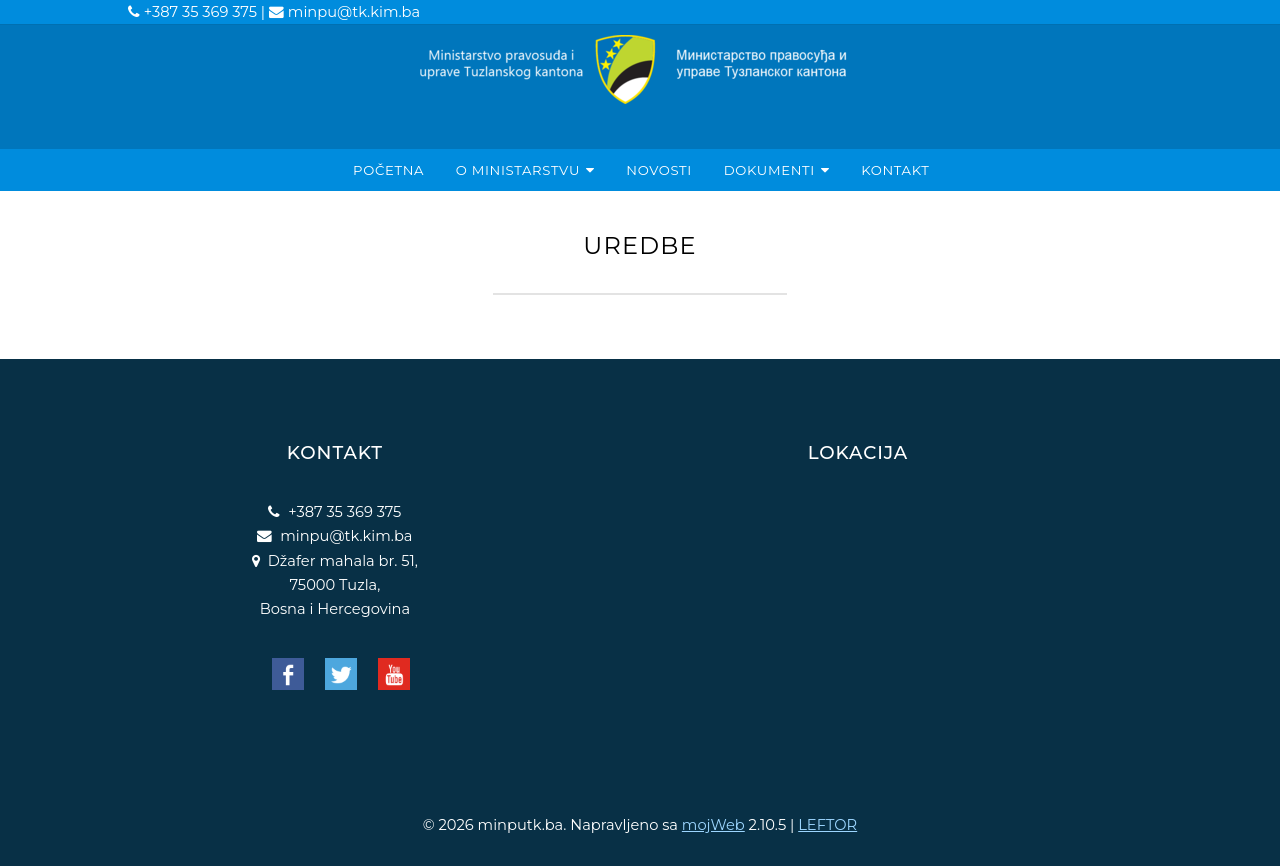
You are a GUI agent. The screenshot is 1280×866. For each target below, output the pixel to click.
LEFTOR (827, 825)
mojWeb (713, 825)
